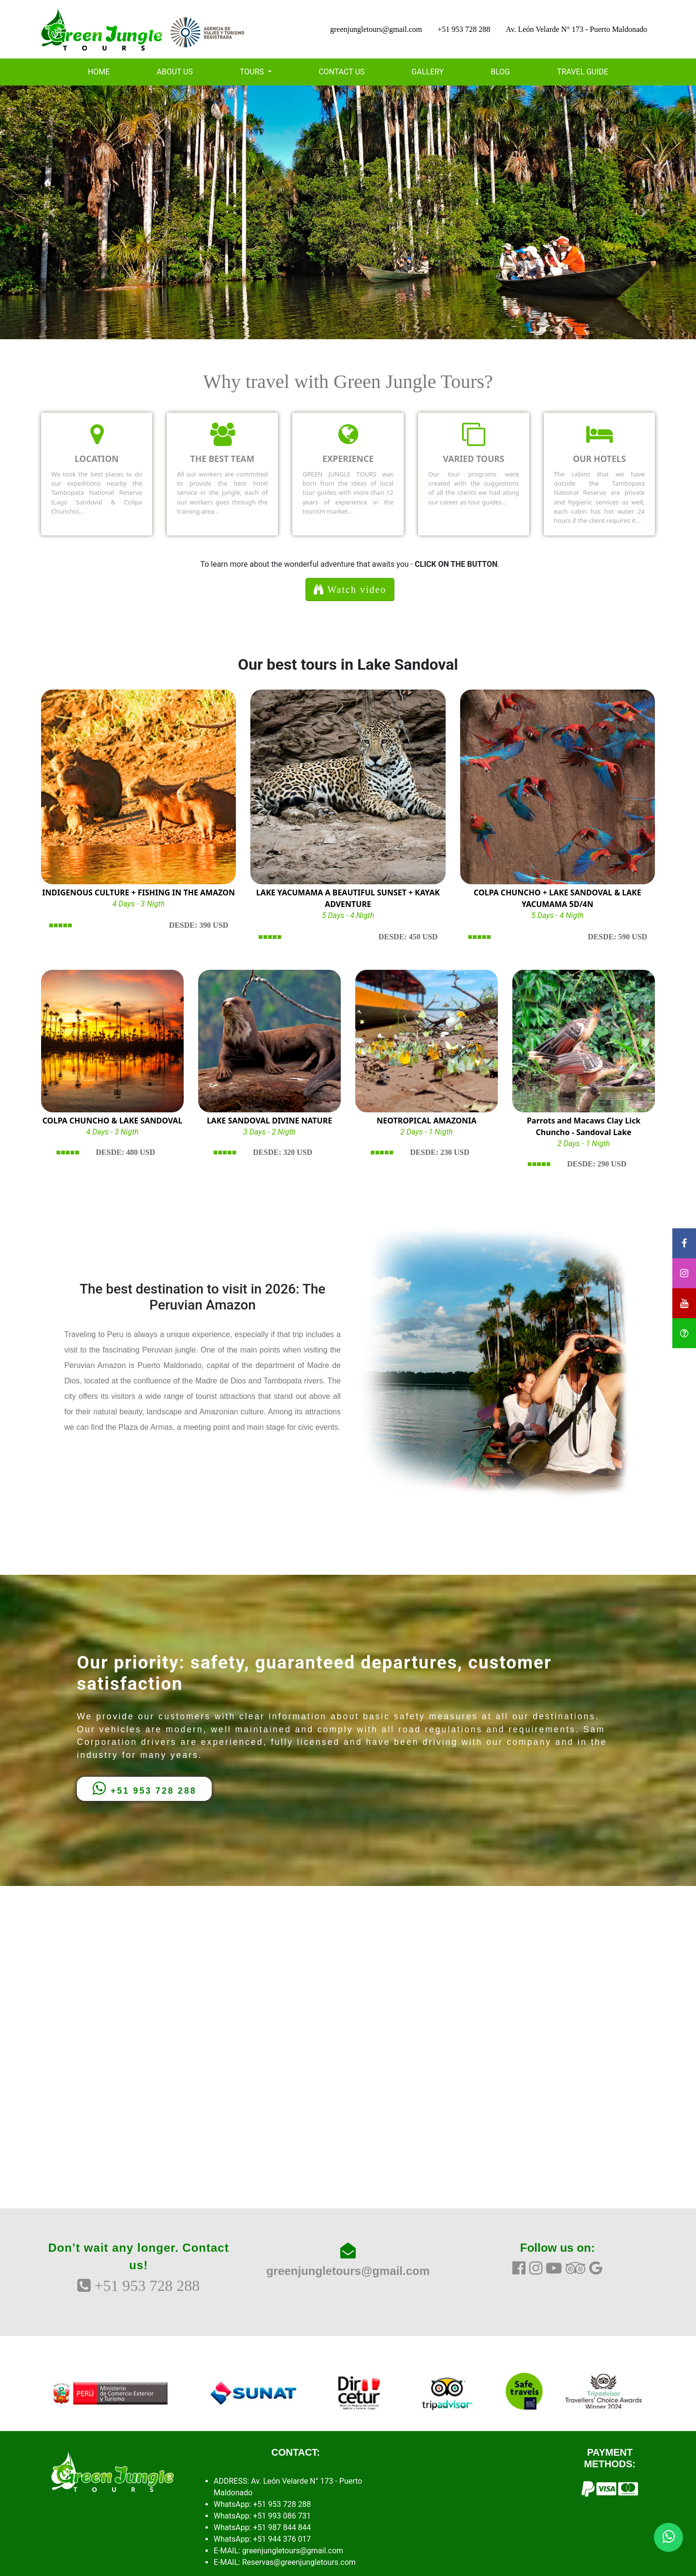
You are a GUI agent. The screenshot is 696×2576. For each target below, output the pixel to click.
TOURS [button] (253, 71)
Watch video (350, 589)
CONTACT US (341, 71)
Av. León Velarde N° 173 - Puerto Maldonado (576, 29)
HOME (99, 71)
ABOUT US (175, 71)
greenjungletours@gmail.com (376, 29)
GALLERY (427, 71)
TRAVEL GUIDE (582, 71)
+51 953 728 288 (463, 29)
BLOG (500, 71)
